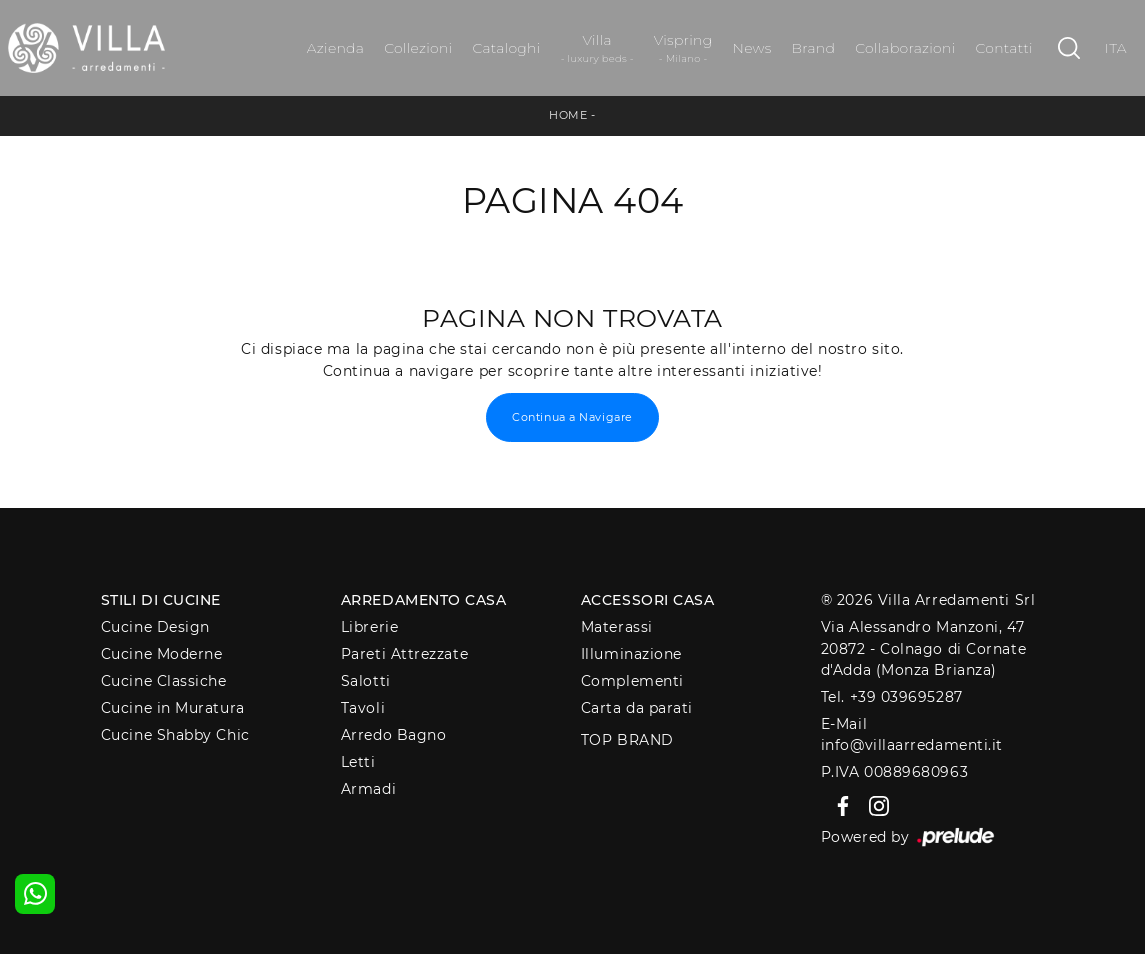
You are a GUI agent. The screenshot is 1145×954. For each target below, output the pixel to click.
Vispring (683, 48)
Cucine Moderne (162, 654)
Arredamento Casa (424, 600)
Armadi (368, 789)
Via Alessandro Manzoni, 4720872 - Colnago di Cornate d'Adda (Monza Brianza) (923, 648)
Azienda (335, 48)
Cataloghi (506, 48)
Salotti (366, 681)
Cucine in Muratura (173, 708)
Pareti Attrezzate (404, 654)
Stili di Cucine (161, 600)
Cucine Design (155, 627)
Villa (597, 48)
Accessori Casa (648, 600)
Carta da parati (637, 708)
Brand (814, 48)
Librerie (369, 627)
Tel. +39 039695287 (892, 697)
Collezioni (418, 48)
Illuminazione (631, 654)
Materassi (617, 627)
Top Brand (627, 740)
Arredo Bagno (394, 735)
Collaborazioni (905, 48)
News (751, 48)
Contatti (1004, 48)
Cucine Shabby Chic (175, 735)
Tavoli (363, 708)
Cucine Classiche (164, 681)
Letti (358, 762)
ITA (1116, 48)
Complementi (632, 681)
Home (568, 115)
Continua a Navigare (572, 417)
